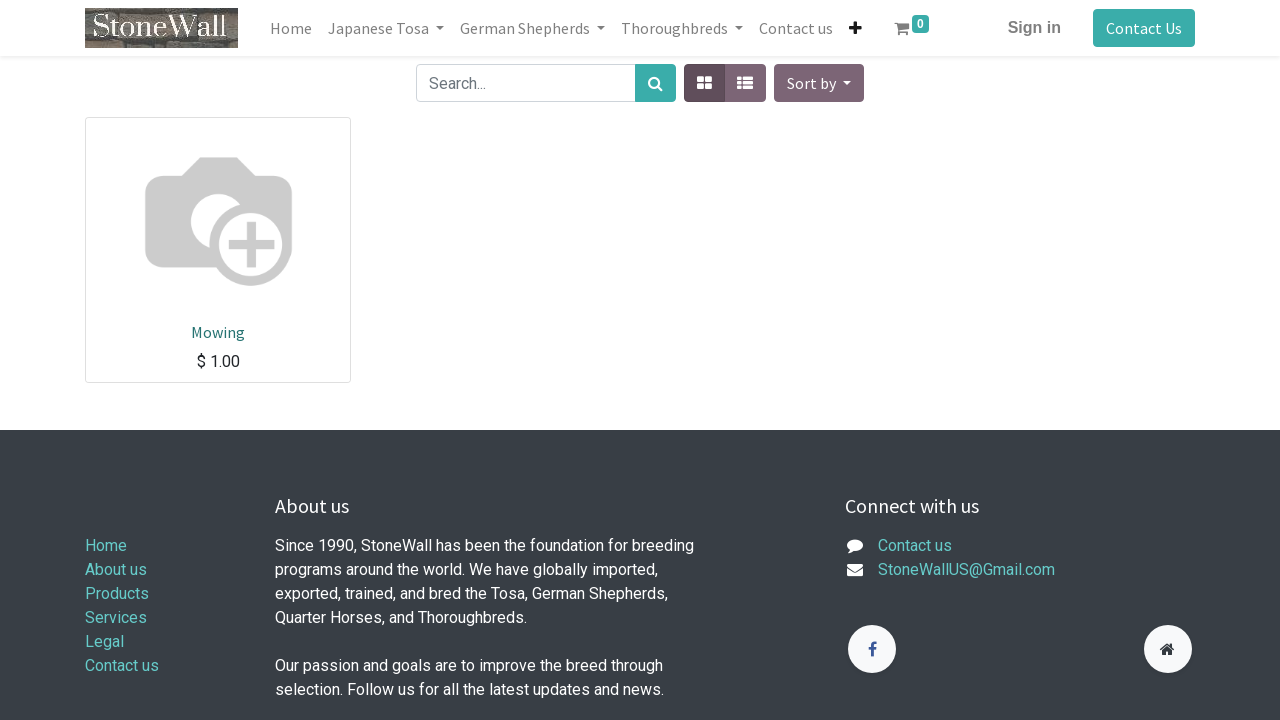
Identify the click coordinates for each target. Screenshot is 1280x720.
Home (106, 545)
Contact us (122, 665)
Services (116, 617)
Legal (104, 641)
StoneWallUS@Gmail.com (966, 569)
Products (117, 593)
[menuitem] (291, 28)
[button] (855, 28)
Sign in (1034, 27)
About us (116, 569)
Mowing (218, 332)
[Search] (655, 83)
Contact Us (1144, 28)
